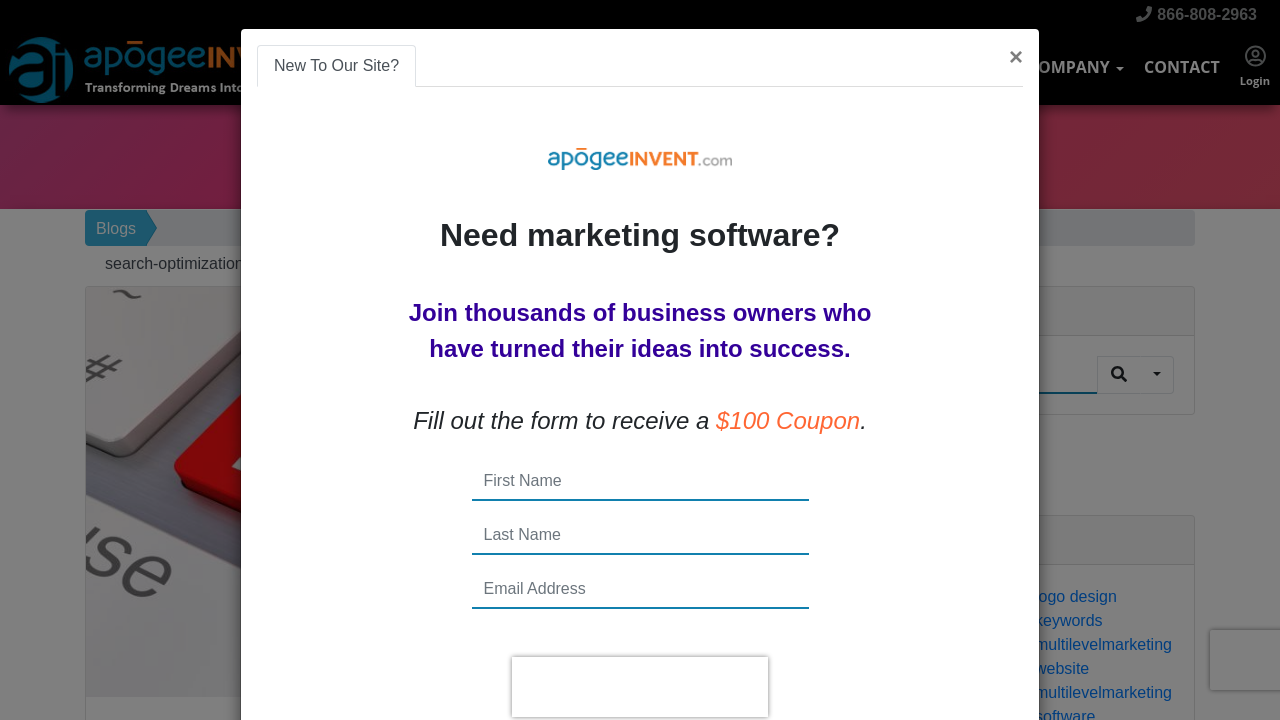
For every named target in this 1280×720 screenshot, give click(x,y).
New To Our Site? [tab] (336, 65)
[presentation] (640, 687)
